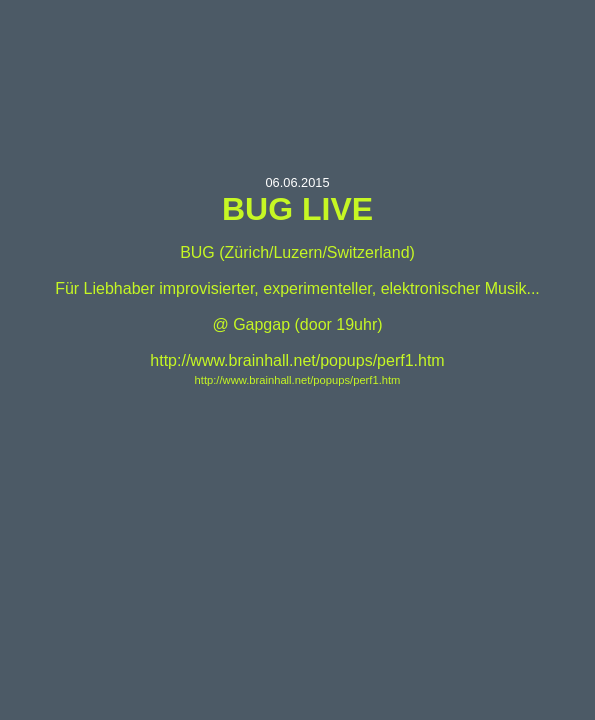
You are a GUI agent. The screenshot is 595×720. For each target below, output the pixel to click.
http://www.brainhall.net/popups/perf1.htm (298, 380)
